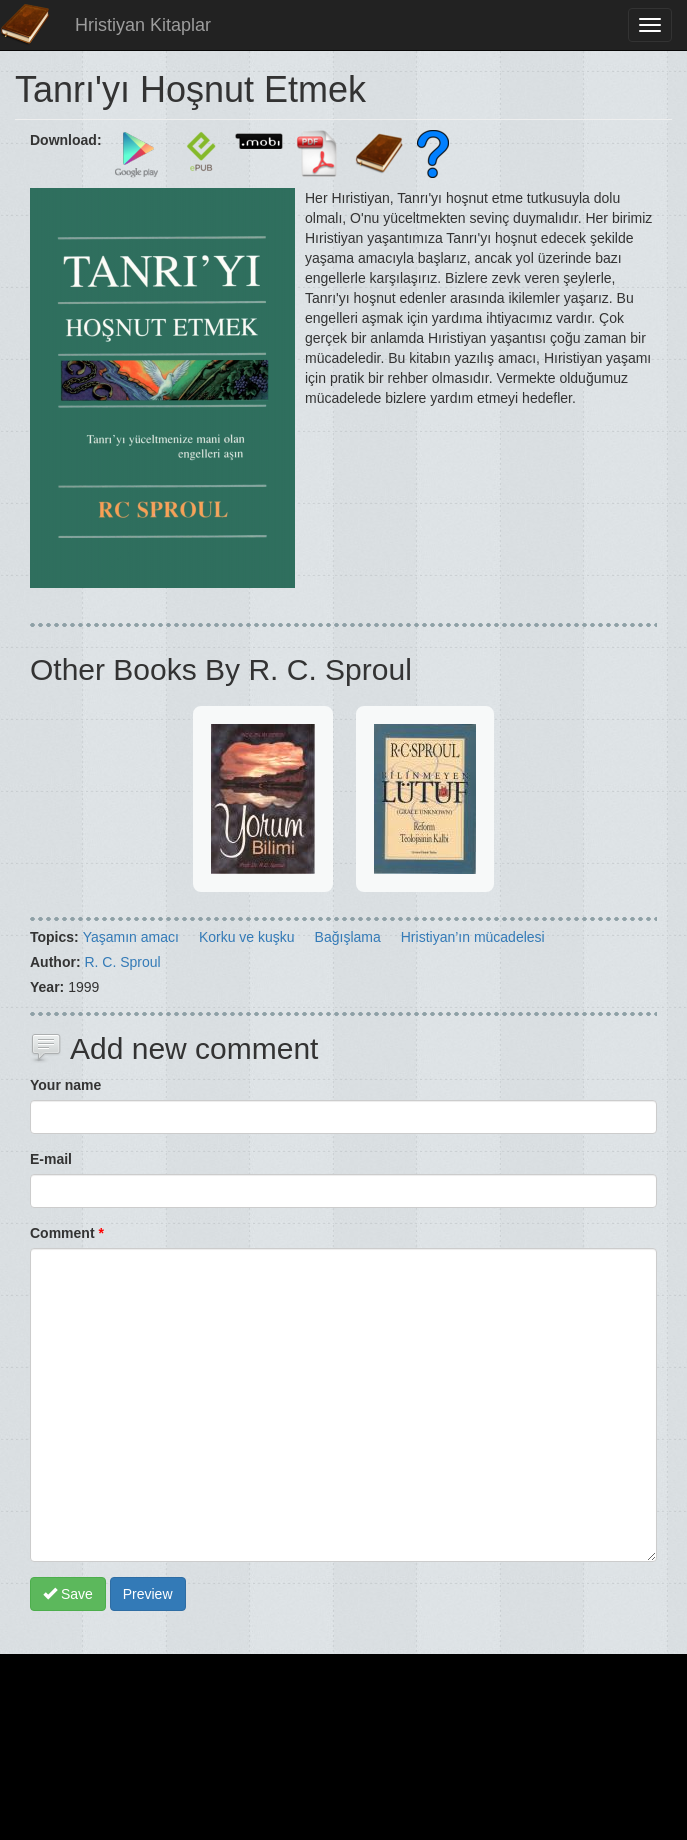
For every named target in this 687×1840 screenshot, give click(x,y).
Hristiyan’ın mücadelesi (473, 937)
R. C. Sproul (122, 962)
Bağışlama (348, 937)
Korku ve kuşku (247, 937)
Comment (67, 1233)
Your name (65, 1085)
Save (68, 1594)
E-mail (51, 1159)
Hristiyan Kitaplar (143, 25)
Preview (148, 1594)
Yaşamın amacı (131, 937)
